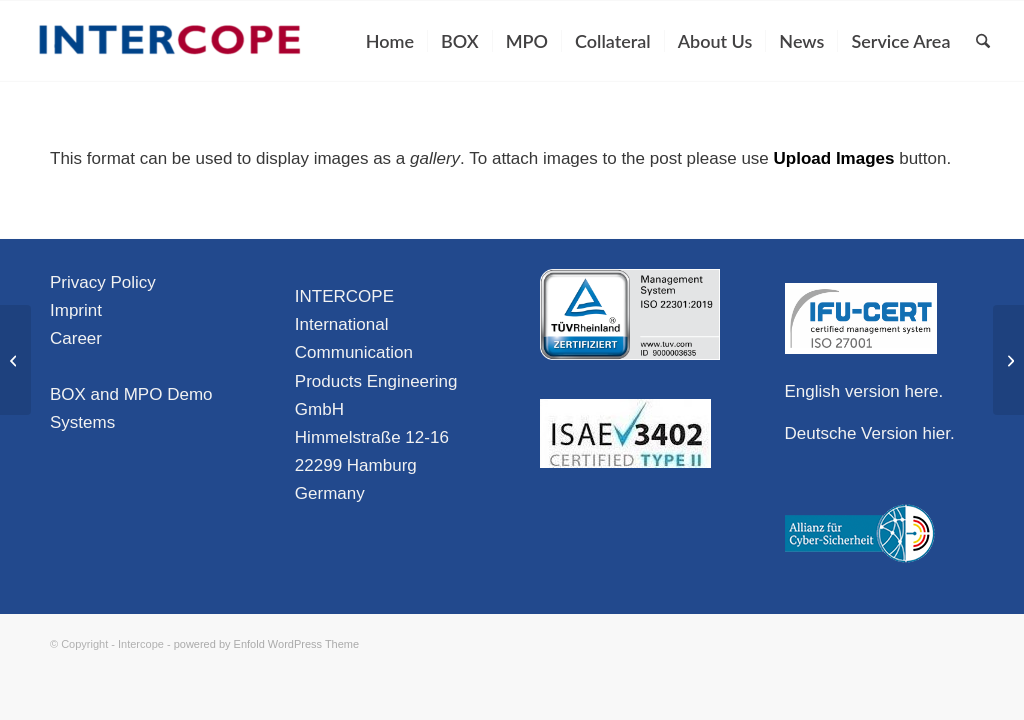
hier (936, 433)
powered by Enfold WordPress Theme (266, 644)
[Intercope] (170, 41)
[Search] (983, 41)
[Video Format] (15, 360)
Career (76, 338)
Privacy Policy (103, 282)
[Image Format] (1008, 360)
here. (924, 391)
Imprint (76, 310)
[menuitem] (390, 41)
